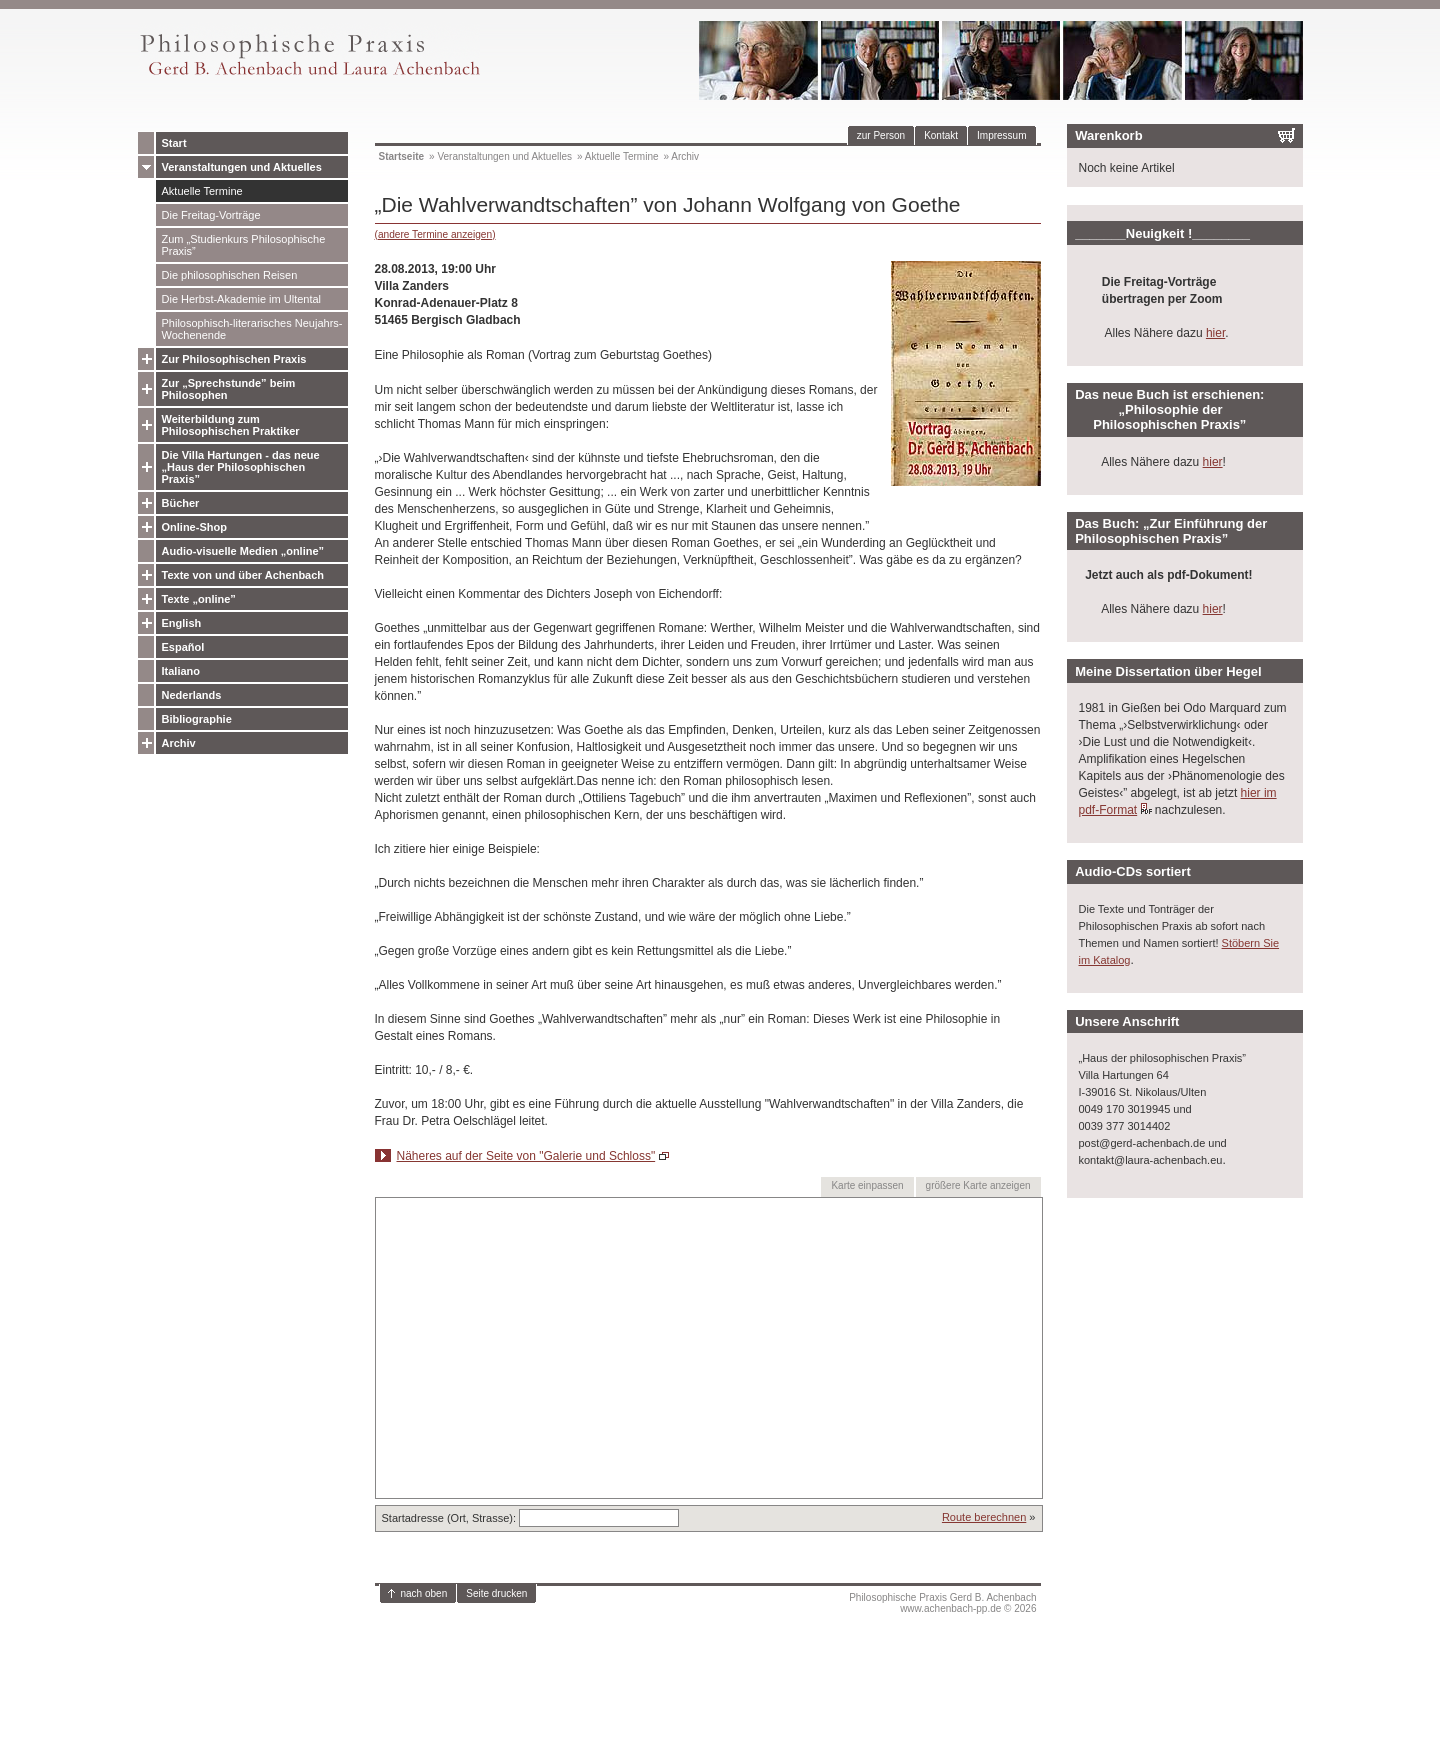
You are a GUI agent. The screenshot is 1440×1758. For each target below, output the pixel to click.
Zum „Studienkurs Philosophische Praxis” (244, 245)
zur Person (881, 135)
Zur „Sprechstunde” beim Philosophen (229, 389)
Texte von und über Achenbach (243, 575)
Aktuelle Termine (202, 191)
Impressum (1001, 135)
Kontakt (941, 135)
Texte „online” (199, 599)
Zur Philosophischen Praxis (234, 359)
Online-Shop (194, 527)
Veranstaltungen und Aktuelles (242, 167)
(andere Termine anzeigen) (435, 234)
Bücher (181, 503)
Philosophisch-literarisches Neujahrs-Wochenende (252, 329)
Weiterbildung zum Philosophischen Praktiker (231, 425)
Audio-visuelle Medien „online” (243, 551)
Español (183, 647)
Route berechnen (984, 1517)
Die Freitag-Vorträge (211, 215)
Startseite (402, 156)
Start (174, 143)
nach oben (424, 1593)
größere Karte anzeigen (978, 1185)
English (182, 623)
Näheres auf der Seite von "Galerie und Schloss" (526, 1156)
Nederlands (192, 695)
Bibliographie (197, 719)
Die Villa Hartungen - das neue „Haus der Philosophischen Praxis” (241, 467)
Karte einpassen (867, 1185)
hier (1215, 333)
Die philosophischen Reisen (230, 275)
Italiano (181, 671)
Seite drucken (496, 1593)
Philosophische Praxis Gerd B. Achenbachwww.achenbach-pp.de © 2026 (942, 1603)
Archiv (179, 743)
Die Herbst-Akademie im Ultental (242, 299)
